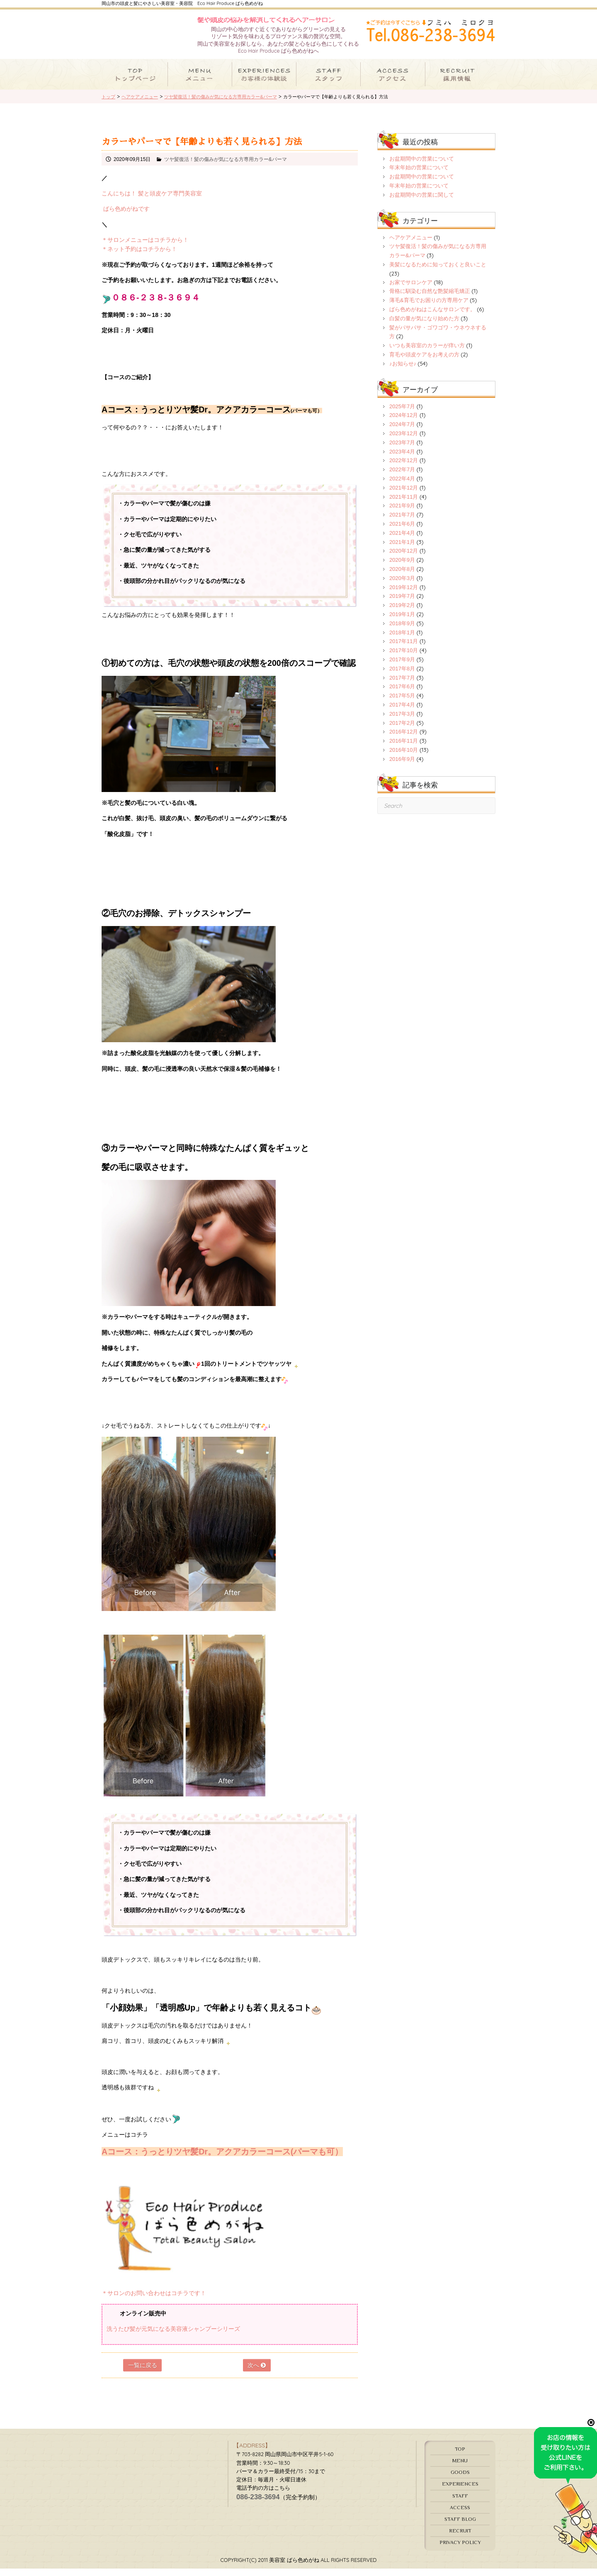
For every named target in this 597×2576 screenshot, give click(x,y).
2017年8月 (402, 676)
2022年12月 (403, 468)
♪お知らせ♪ (402, 371)
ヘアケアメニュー (410, 244)
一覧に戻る (142, 2372)
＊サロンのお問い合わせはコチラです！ (154, 2300)
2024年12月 (403, 422)
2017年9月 (402, 667)
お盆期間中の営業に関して (421, 202)
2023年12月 (403, 441)
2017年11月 (403, 649)
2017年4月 (402, 712)
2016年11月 (403, 748)
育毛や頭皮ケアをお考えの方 (424, 362)
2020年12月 (403, 558)
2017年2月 (402, 730)
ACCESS (460, 2515)
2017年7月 (402, 685)
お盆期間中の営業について (421, 166)
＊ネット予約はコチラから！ (139, 256)
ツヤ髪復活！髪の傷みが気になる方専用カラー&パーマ (225, 167)
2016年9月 (402, 766)
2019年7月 (402, 603)
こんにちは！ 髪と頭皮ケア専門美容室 (152, 200)
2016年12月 (403, 739)
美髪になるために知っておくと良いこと (437, 272)
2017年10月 (403, 658)
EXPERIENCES (460, 2491)
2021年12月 (403, 495)
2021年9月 (402, 513)
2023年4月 (402, 459)
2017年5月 (402, 703)
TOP (460, 2456)
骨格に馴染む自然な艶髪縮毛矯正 (429, 298)
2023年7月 (402, 450)
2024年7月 (402, 432)
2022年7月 (402, 477)
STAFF (460, 2502)
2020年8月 (402, 576)
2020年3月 (402, 585)
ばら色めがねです (126, 216)
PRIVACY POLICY (460, 2549)
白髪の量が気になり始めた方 (424, 326)
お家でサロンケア (410, 289)
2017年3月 (402, 721)
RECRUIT (460, 2538)
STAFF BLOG (460, 2526)
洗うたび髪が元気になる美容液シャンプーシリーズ (173, 2336)
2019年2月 (402, 612)
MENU (460, 2468)
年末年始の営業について (419, 175)
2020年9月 (402, 567)
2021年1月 (402, 549)
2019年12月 (403, 594)
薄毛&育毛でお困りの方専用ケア (428, 308)
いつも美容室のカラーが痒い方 (427, 353)
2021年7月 (402, 522)
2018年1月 (402, 639)
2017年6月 (402, 694)
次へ (257, 2372)
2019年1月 (402, 622)
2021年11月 (403, 504)
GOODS (460, 2479)
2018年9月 (402, 631)
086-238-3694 (258, 2504)
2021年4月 (402, 540)
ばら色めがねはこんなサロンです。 (432, 317)
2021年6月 (402, 531)
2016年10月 (403, 757)
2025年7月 (402, 413)
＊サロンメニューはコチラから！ (145, 247)
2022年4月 (402, 486)
